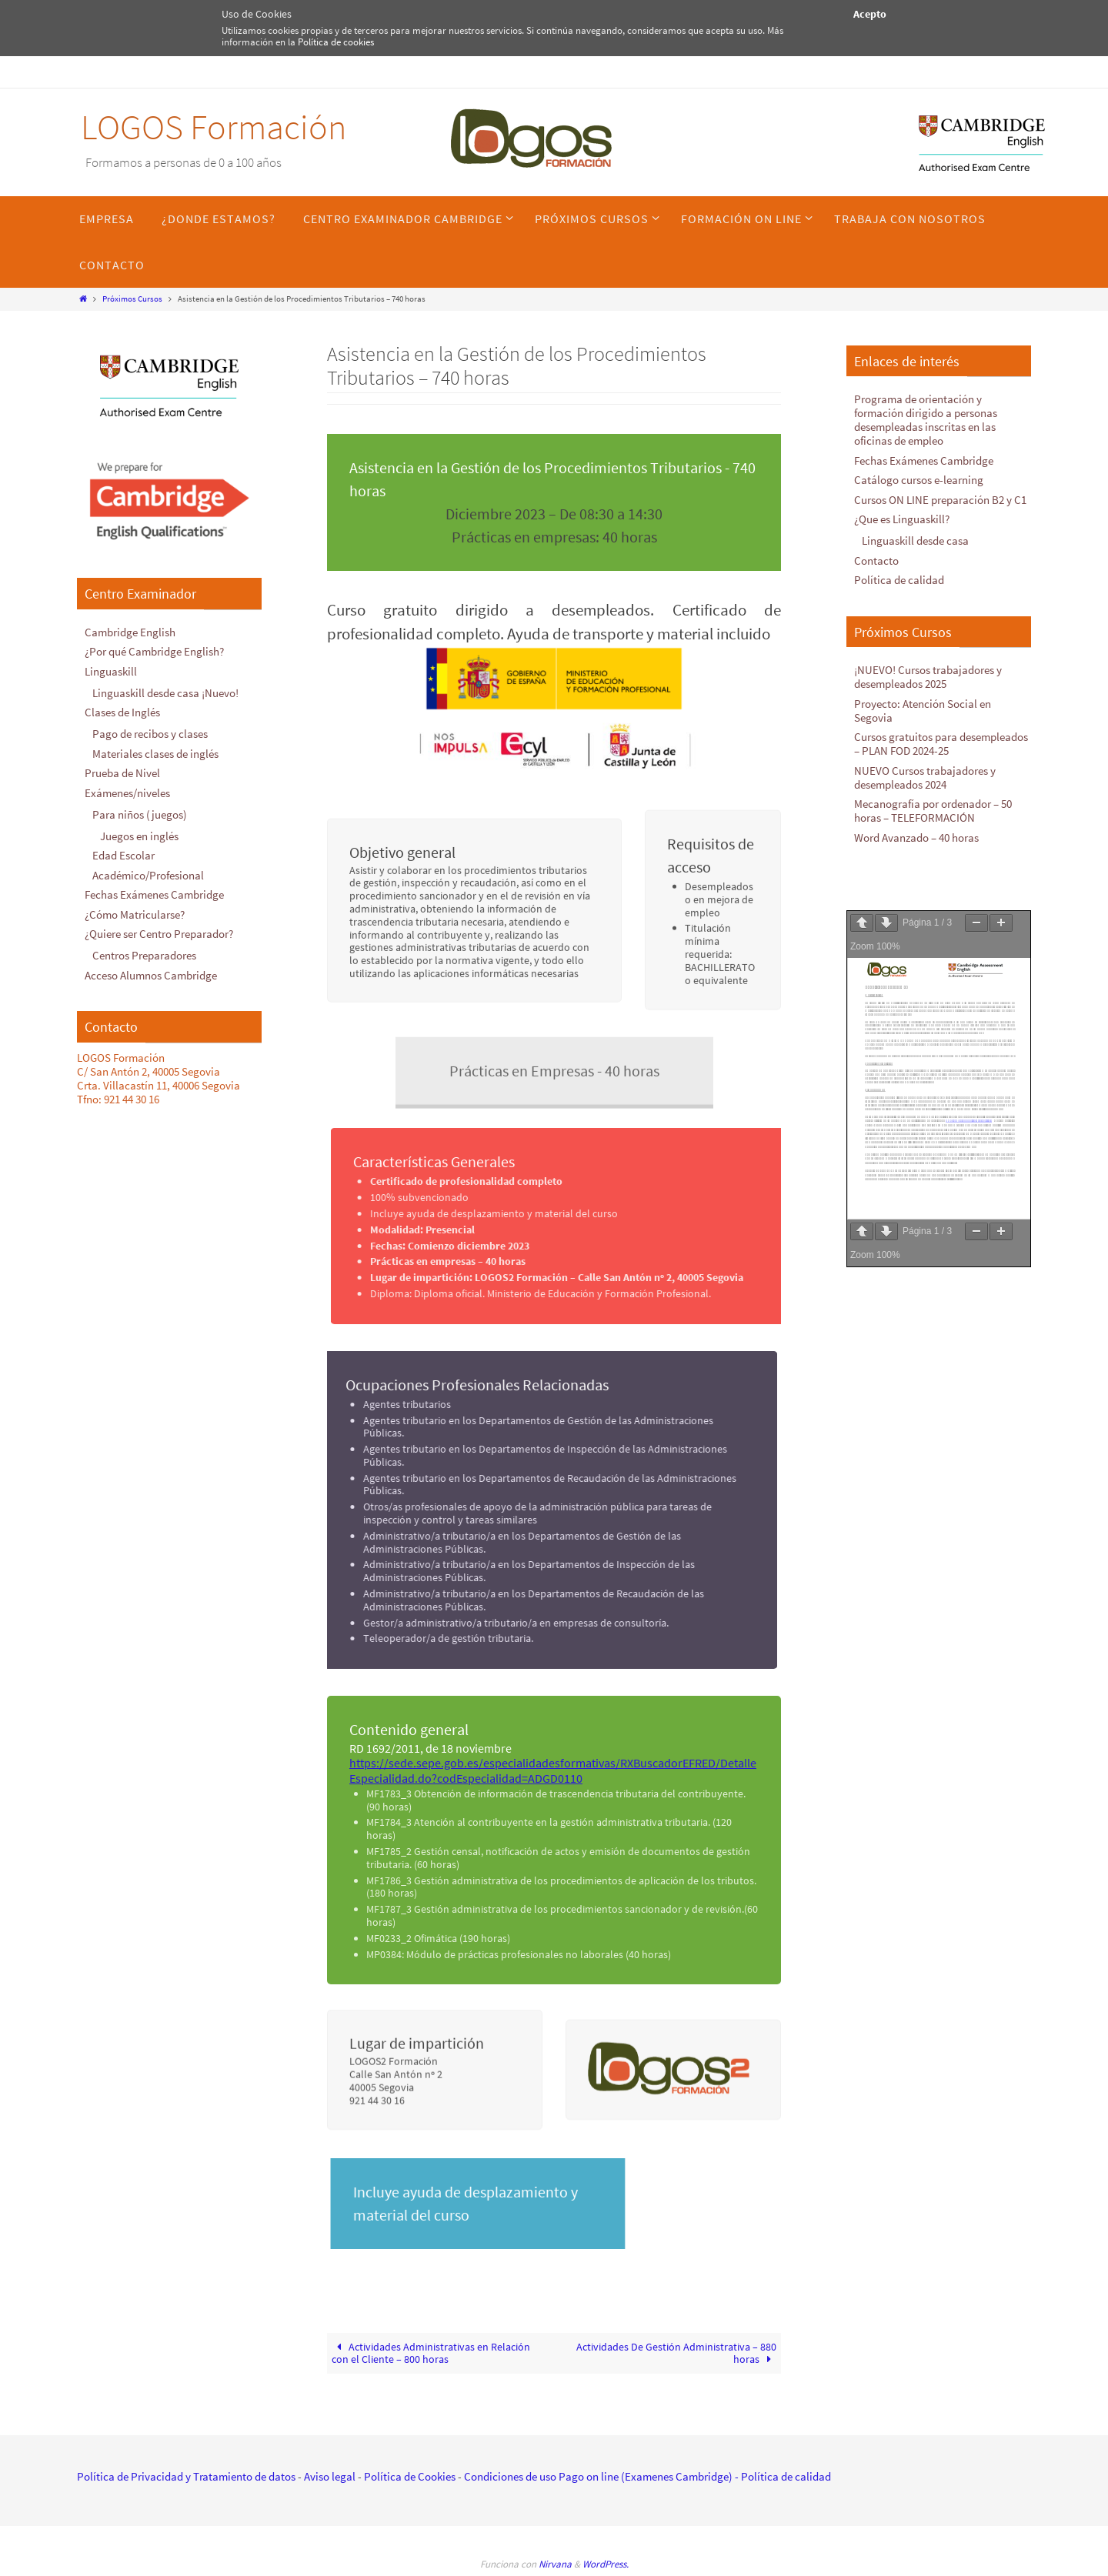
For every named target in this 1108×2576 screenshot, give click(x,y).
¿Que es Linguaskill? (901, 519)
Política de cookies (336, 41)
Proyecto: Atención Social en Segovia (922, 710)
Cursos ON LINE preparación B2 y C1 (940, 499)
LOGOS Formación (213, 127)
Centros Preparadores (144, 955)
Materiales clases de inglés (155, 753)
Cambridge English (130, 632)
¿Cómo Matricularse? (135, 914)
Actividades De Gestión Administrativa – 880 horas (676, 2353)
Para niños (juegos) (139, 814)
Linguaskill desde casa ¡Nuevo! (165, 693)
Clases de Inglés (122, 712)
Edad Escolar (123, 855)
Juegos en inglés (139, 836)
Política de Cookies (410, 2476)
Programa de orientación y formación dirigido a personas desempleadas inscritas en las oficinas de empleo (925, 420)
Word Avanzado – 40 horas (916, 837)
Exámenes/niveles (127, 793)
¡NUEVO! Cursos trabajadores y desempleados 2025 (928, 676)
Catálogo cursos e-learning (918, 479)
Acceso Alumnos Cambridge (151, 975)
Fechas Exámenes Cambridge (154, 894)
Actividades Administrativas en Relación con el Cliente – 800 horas (431, 2353)
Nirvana (555, 2564)
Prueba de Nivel (122, 773)
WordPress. (605, 2564)
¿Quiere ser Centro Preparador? (159, 933)
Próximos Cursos (132, 298)
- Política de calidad (782, 2476)
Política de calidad (899, 579)
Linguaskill (111, 671)
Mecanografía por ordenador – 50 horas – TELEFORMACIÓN (933, 810)
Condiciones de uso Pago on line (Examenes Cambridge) (598, 2476)
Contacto (876, 560)
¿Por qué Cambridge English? (154, 651)
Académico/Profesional (148, 875)
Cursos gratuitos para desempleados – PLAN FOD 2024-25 (941, 743)
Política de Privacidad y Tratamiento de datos (186, 2476)
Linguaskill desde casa (915, 540)
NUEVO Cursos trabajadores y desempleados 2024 (925, 777)
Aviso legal (329, 2476)
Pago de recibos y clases (150, 733)
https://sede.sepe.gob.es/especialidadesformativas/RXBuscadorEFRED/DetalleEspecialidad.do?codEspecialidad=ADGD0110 (552, 1770)
